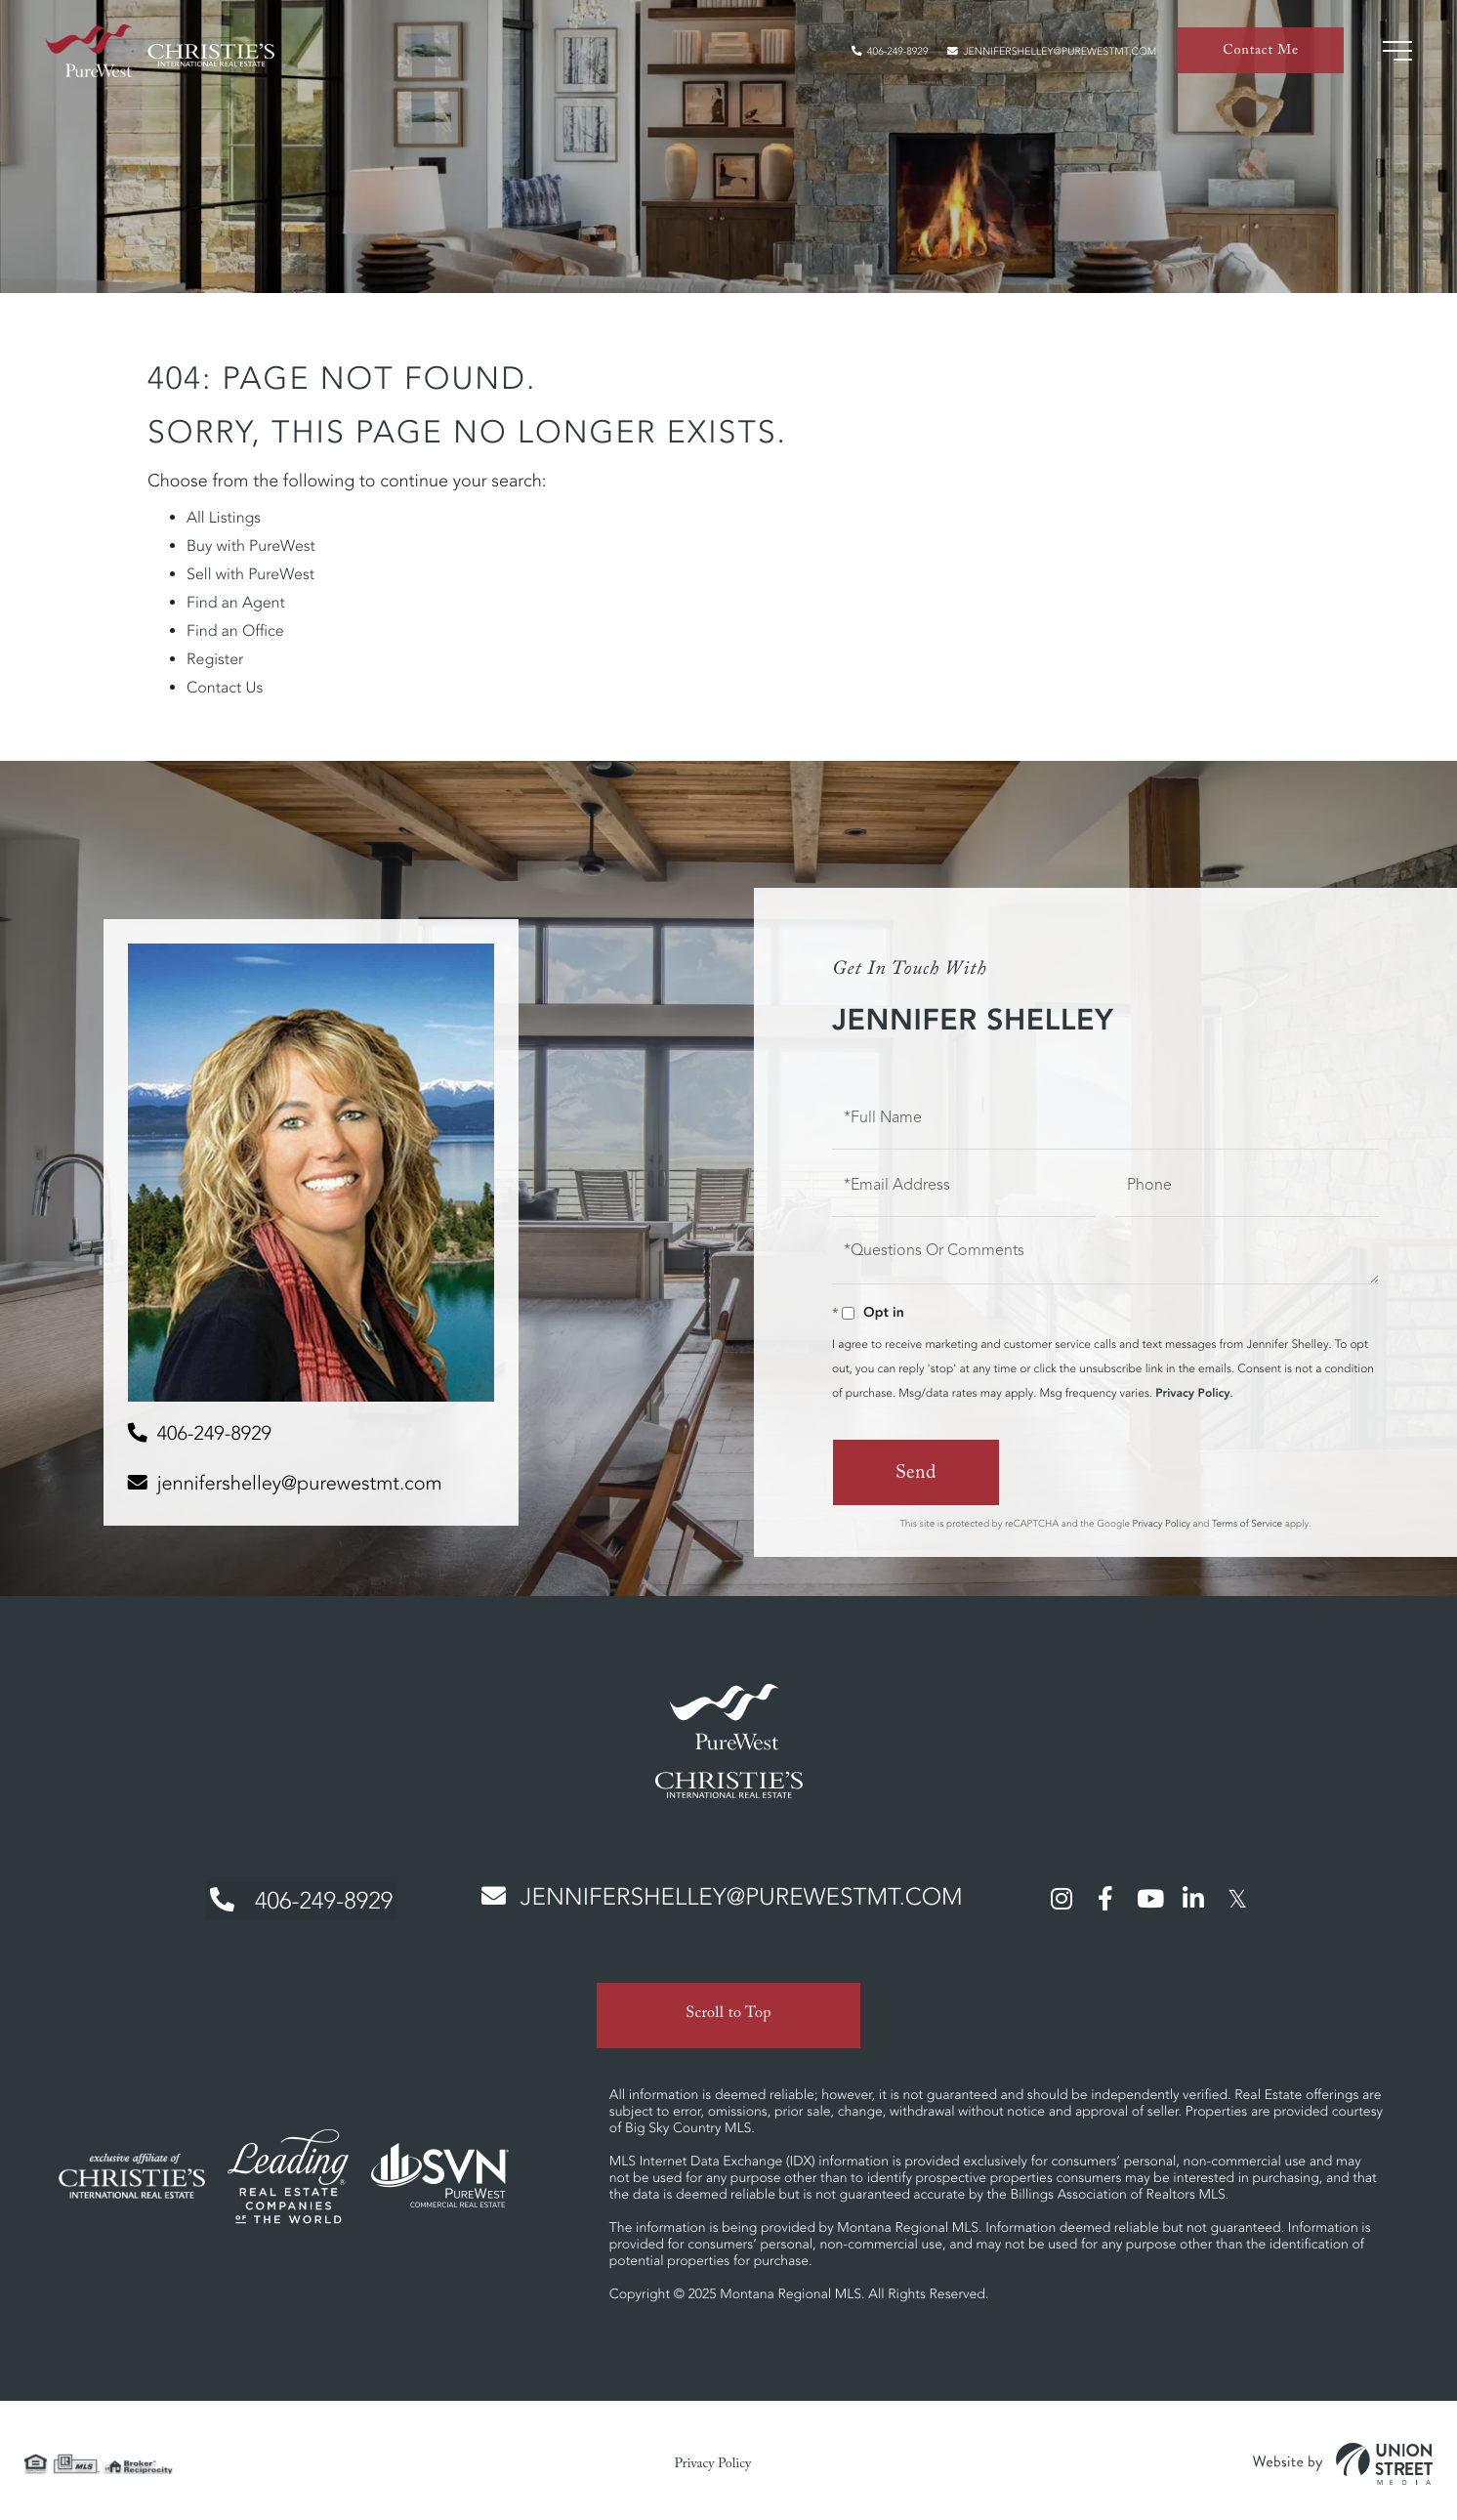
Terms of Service (1247, 1522)
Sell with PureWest (250, 574)
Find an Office (235, 631)
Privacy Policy (1192, 1393)
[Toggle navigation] (1395, 53)
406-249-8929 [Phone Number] (295, 1898)
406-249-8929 (860, 54)
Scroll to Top (728, 2009)
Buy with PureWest (251, 546)
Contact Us (225, 687)
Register (215, 659)
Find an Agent (236, 602)
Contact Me (1261, 54)
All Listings (224, 517)
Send (916, 1474)
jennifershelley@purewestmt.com (1041, 54)
